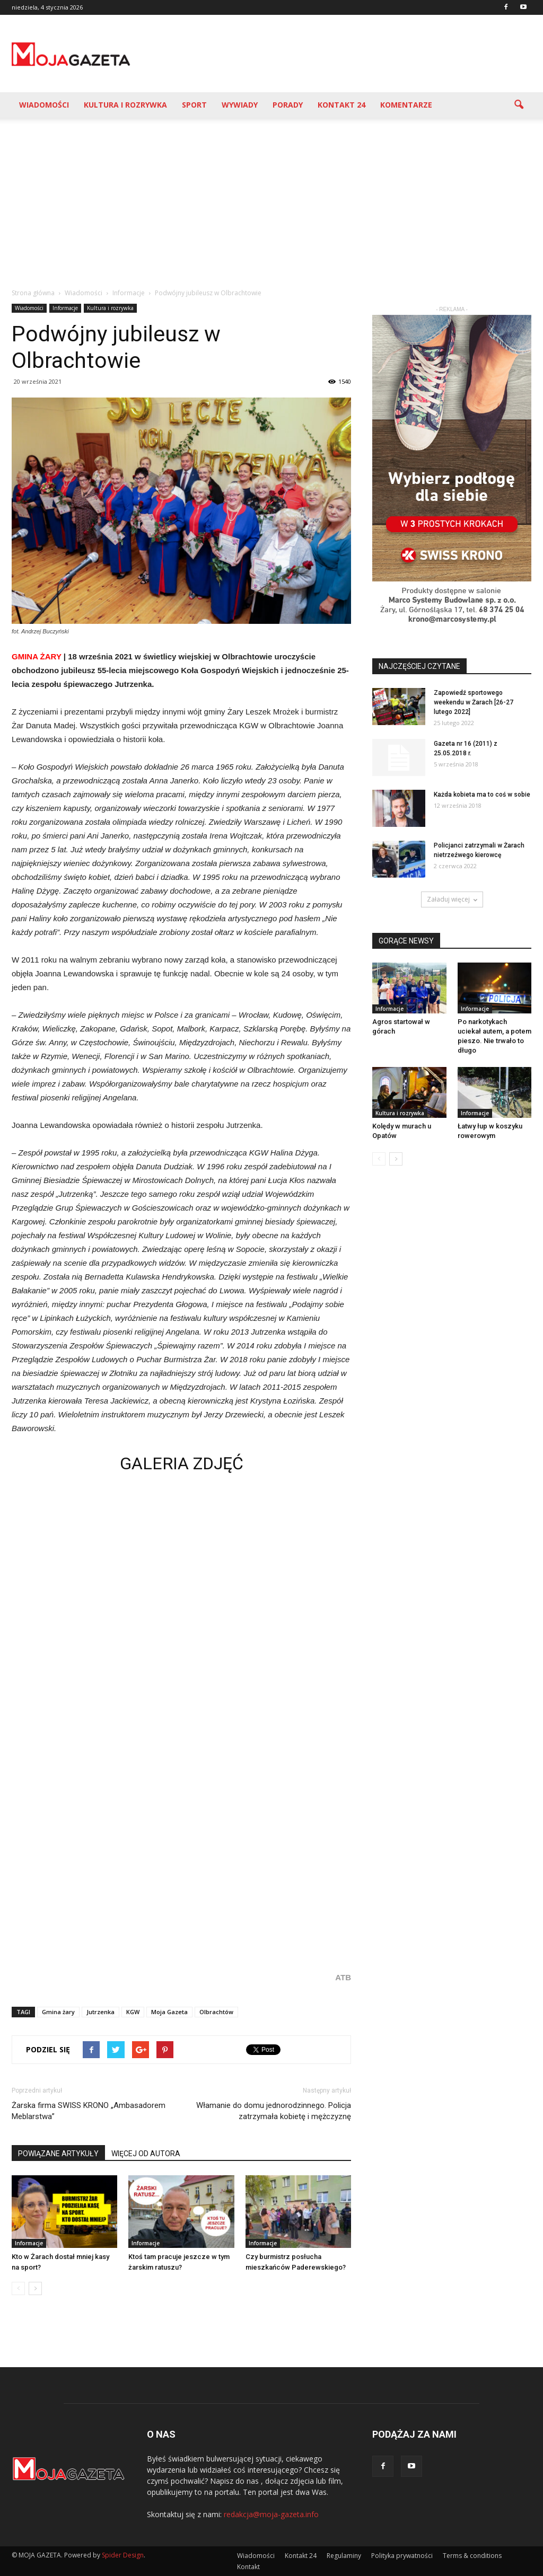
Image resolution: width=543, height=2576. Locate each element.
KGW (132, 2012)
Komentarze (406, 105)
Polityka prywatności (402, 2555)
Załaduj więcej (452, 899)
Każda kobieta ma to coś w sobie (482, 794)
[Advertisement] (271, 197)
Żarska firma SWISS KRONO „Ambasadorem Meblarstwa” (88, 2111)
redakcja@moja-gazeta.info (271, 2514)
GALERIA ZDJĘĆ (181, 1463)
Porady (288, 105)
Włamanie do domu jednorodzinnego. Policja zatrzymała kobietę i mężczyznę (273, 2111)
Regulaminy (344, 2555)
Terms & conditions (472, 2555)
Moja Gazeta (169, 2012)
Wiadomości (44, 105)
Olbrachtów (216, 2012)
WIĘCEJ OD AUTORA (145, 2153)
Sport (194, 105)
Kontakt (248, 2566)
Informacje (65, 308)
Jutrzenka (100, 2012)
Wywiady (240, 105)
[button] (518, 105)
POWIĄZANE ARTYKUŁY (58, 2153)
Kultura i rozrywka (125, 105)
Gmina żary (58, 2012)
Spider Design (123, 2555)
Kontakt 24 (341, 105)
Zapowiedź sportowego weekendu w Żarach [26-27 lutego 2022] (473, 702)
